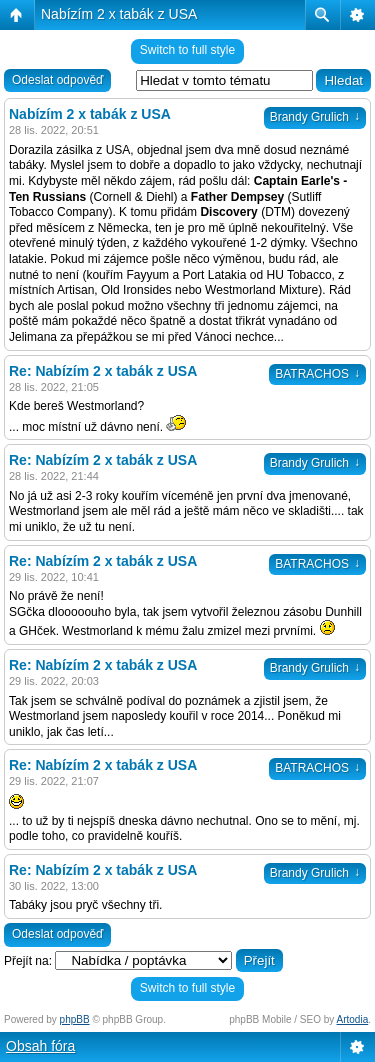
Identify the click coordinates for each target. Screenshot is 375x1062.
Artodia (353, 1019)
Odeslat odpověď (57, 80)
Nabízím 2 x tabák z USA (119, 14)
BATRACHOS (317, 374)
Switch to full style (187, 50)
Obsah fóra (40, 1046)
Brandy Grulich (315, 117)
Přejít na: (28, 961)
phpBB (75, 1019)
